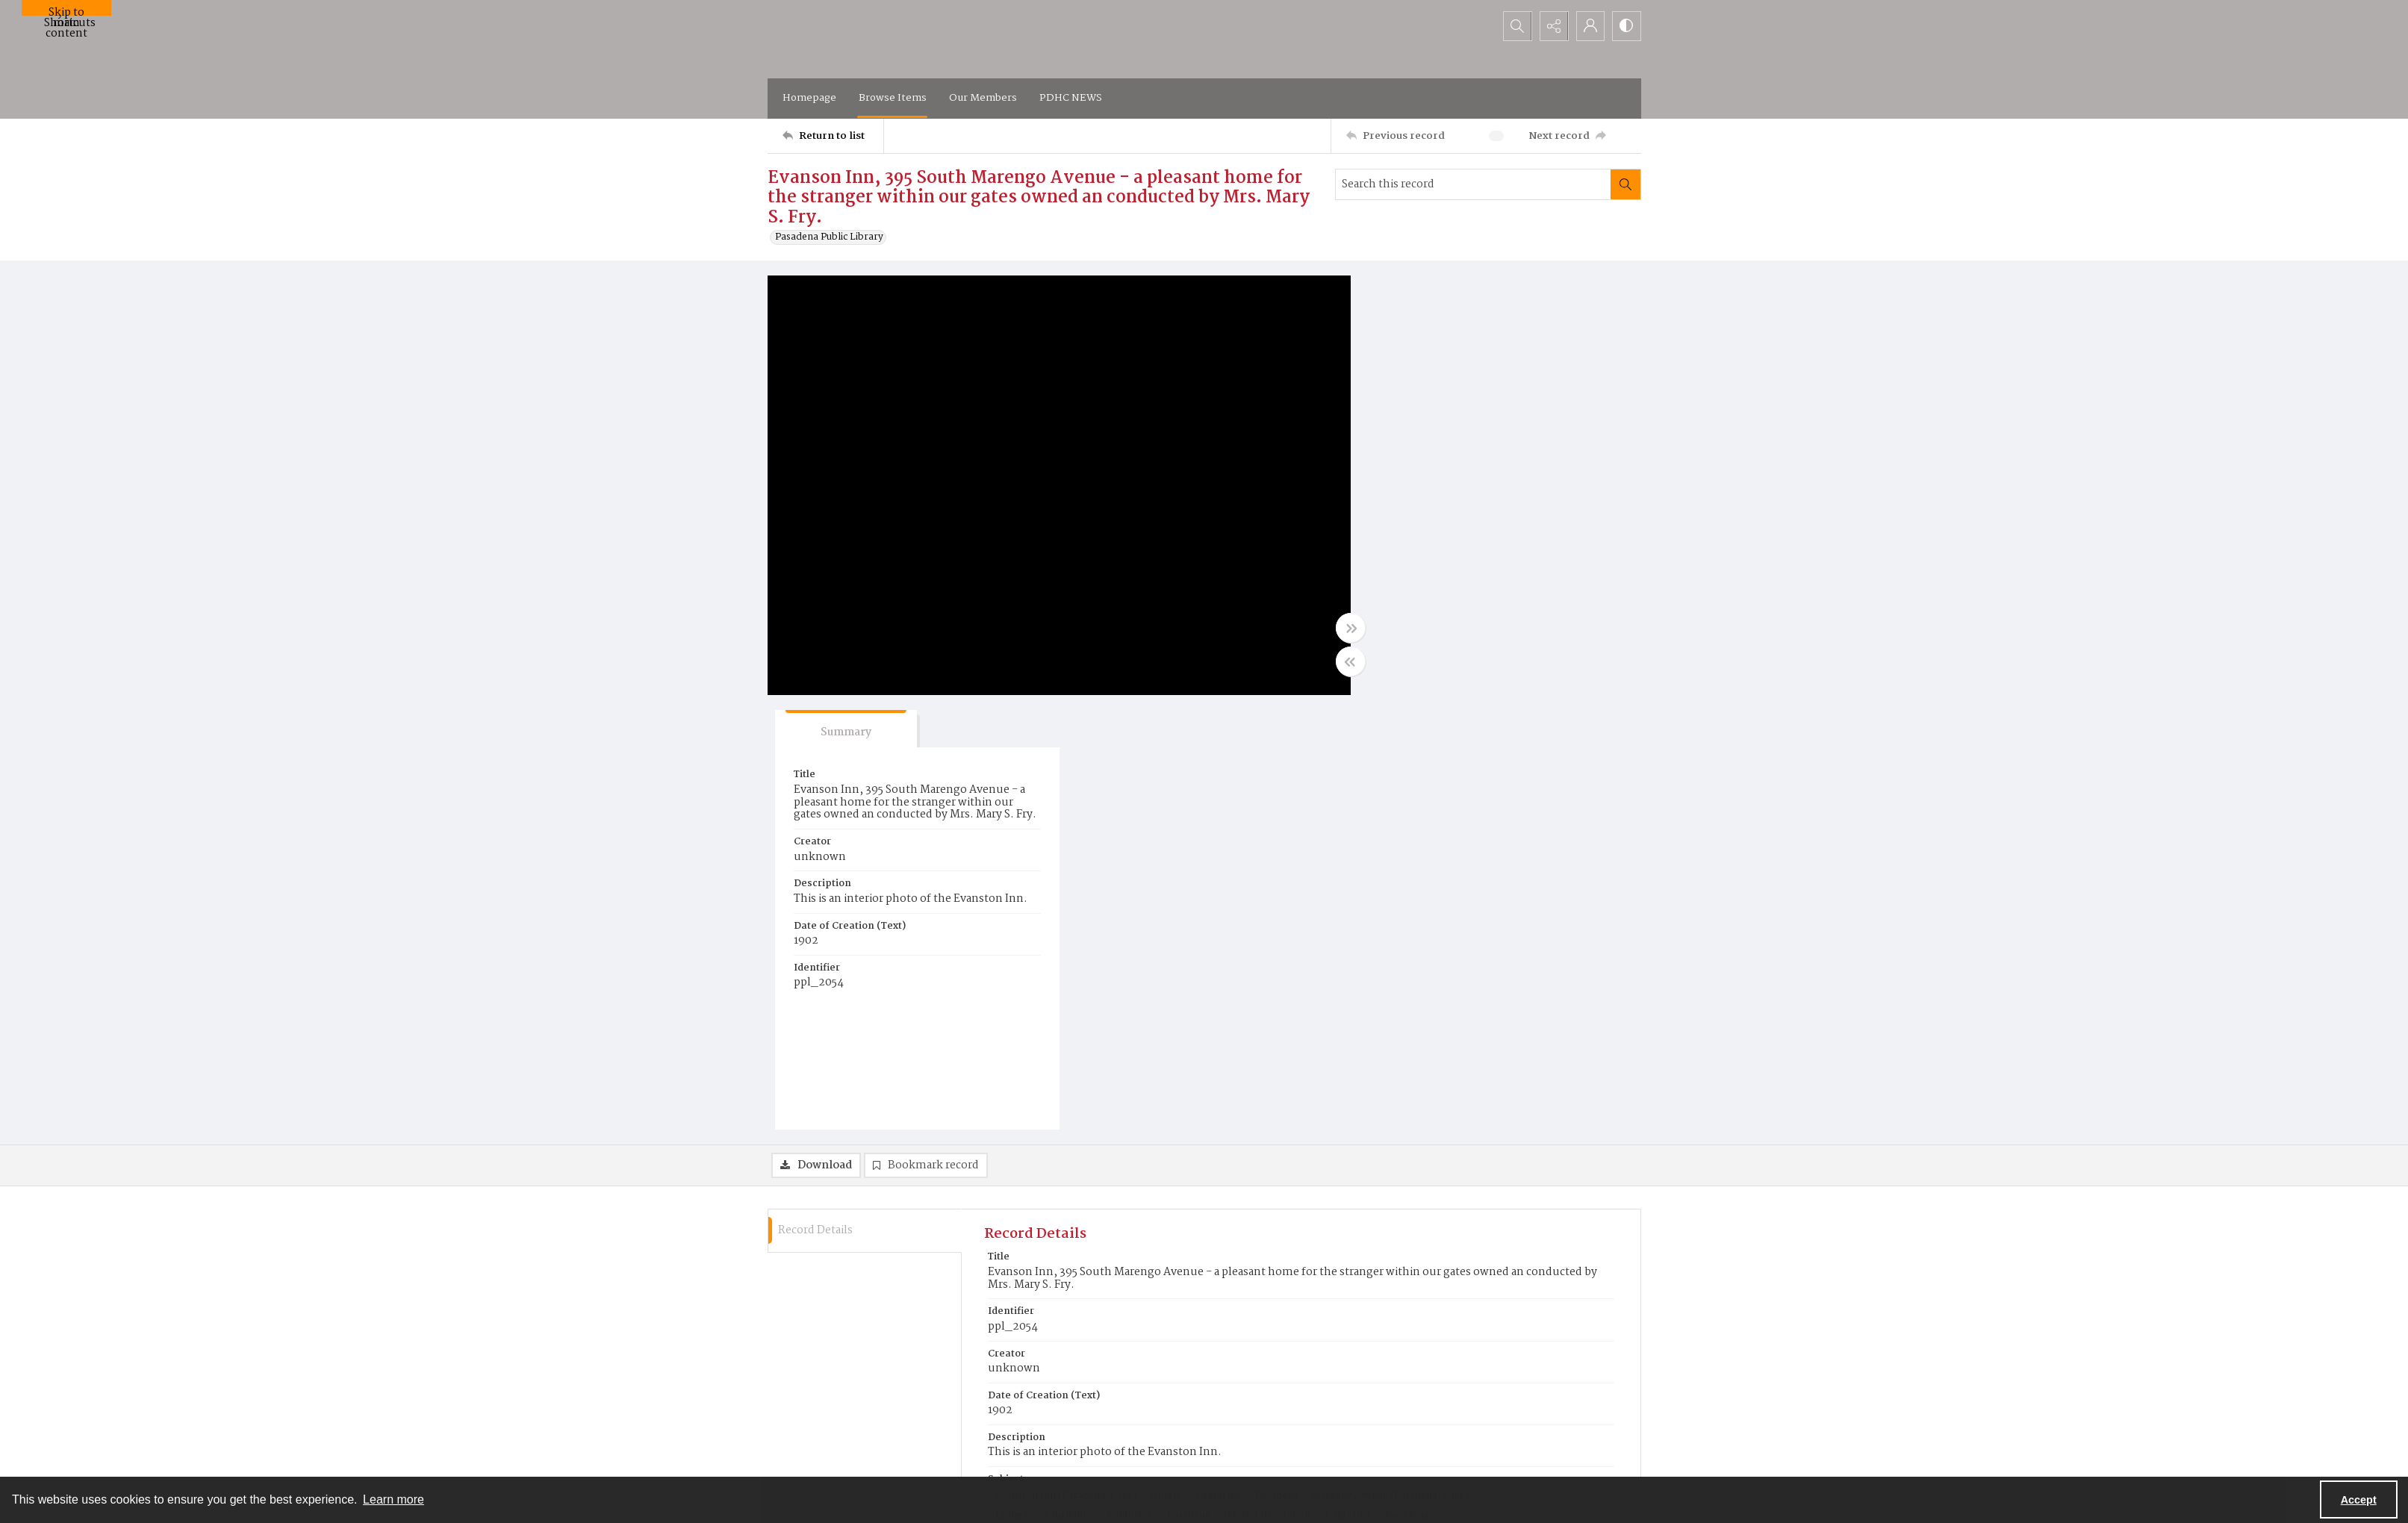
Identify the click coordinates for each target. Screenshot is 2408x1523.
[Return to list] (833, 136)
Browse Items (893, 98)
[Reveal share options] (1551, 26)
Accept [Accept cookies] (2359, 1500)
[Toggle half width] (1350, 661)
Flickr (1378, 1458)
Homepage (809, 98)
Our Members (983, 98)
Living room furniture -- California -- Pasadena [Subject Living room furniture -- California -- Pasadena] (1102, 1081)
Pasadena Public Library (829, 237)
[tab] (1428, 294)
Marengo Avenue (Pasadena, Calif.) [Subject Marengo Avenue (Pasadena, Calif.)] (1390, 1061)
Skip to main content (66, 10)
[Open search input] (1514, 26)
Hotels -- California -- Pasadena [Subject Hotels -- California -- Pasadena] (1224, 1061)
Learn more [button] (393, 1499)
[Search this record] (1473, 184)
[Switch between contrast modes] (1626, 26)
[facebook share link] (1377, 1429)
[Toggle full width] (1350, 628)
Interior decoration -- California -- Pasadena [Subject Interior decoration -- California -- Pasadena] (1325, 1081)
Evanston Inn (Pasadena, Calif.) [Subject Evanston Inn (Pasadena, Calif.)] (1066, 1061)
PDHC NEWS (1070, 98)
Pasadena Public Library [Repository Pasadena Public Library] (1049, 1249)
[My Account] (1589, 26)
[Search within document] (1625, 184)
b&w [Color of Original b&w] (1005, 1204)
